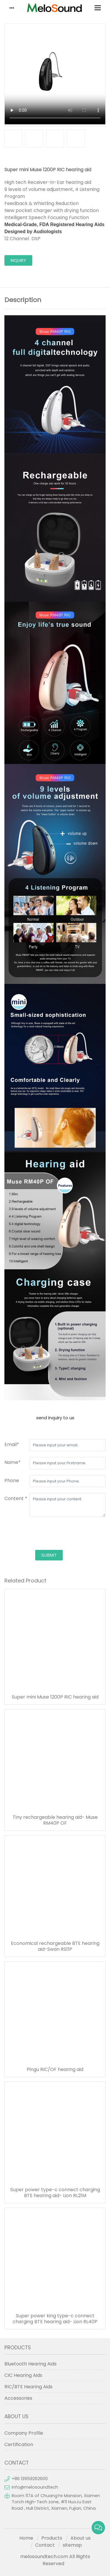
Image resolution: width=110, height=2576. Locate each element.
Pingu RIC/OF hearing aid (55, 2069)
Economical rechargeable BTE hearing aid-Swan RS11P (55, 1946)
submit (49, 1555)
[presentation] (49, 1534)
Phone (11, 1480)
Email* (11, 1444)
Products (51, 2538)
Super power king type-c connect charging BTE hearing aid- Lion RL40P (55, 2319)
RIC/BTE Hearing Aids (28, 2386)
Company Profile (23, 2433)
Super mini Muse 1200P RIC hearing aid (55, 1697)
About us (80, 2538)
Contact (45, 2545)
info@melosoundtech (35, 2487)
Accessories (18, 2398)
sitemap (72, 2545)
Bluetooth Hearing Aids (30, 2363)
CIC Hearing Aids (23, 2375)
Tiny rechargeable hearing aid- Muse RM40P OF (55, 1820)
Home (26, 2538)
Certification (18, 2444)
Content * (15, 1498)
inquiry (18, 260)
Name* (12, 1462)
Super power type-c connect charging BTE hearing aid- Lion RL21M (55, 2193)
